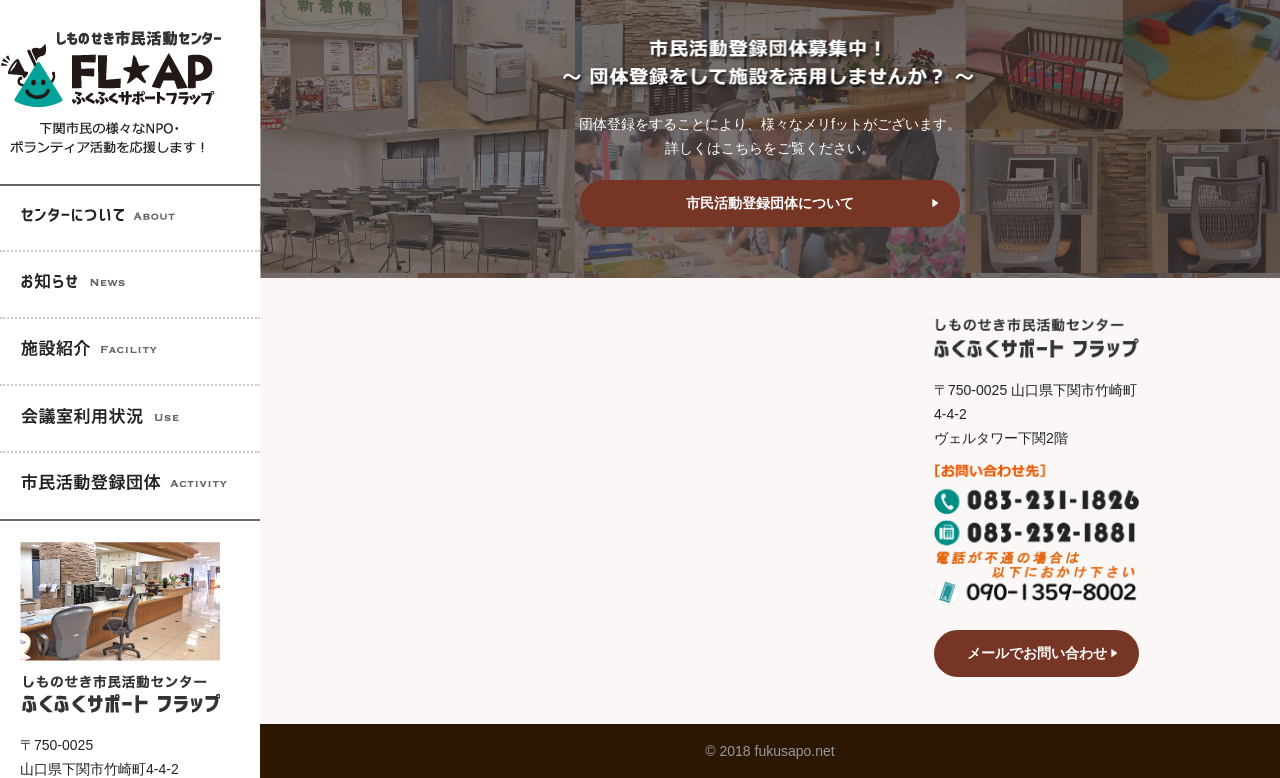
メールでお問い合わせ (1037, 653)
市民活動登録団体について (770, 203)
